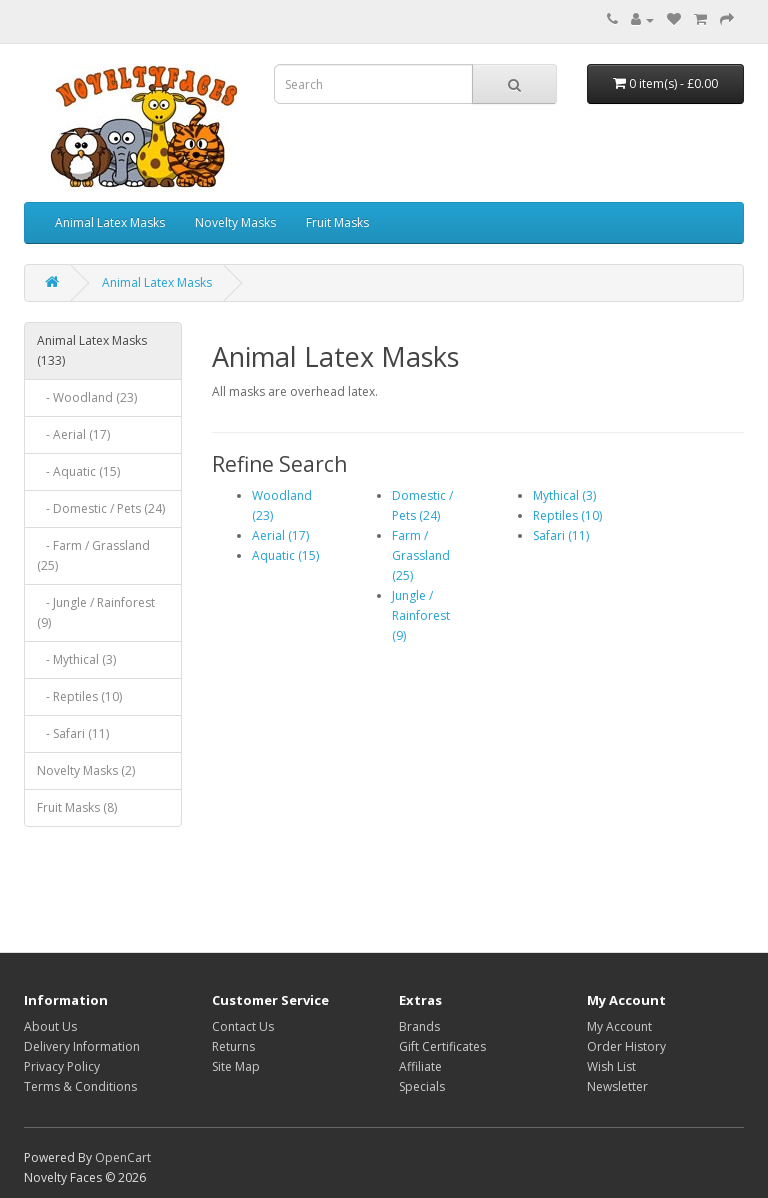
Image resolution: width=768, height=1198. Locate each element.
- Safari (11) (73, 733)
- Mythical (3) (76, 659)
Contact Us (243, 1026)
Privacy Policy (62, 1066)
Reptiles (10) (567, 515)
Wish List (611, 1066)
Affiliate (420, 1066)
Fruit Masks (337, 222)
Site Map (236, 1066)
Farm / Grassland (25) (421, 555)
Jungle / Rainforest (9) (421, 615)
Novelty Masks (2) (86, 770)
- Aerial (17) (73, 434)
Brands (419, 1026)
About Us (50, 1026)
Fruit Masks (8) (77, 807)
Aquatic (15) (285, 555)
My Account (619, 1026)
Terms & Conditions (80, 1086)
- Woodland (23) (87, 397)
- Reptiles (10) (79, 696)
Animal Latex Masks (110, 222)
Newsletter (617, 1086)
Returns (233, 1046)
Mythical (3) (564, 495)
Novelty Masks (235, 222)
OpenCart (123, 1157)
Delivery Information (82, 1046)
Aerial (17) (280, 535)
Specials (422, 1086)
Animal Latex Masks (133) (92, 350)
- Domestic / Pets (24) (101, 508)
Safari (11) (561, 535)
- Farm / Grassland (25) (93, 555)
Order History (626, 1046)
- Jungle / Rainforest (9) (96, 612)
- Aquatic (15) (78, 471)
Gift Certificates (442, 1046)
